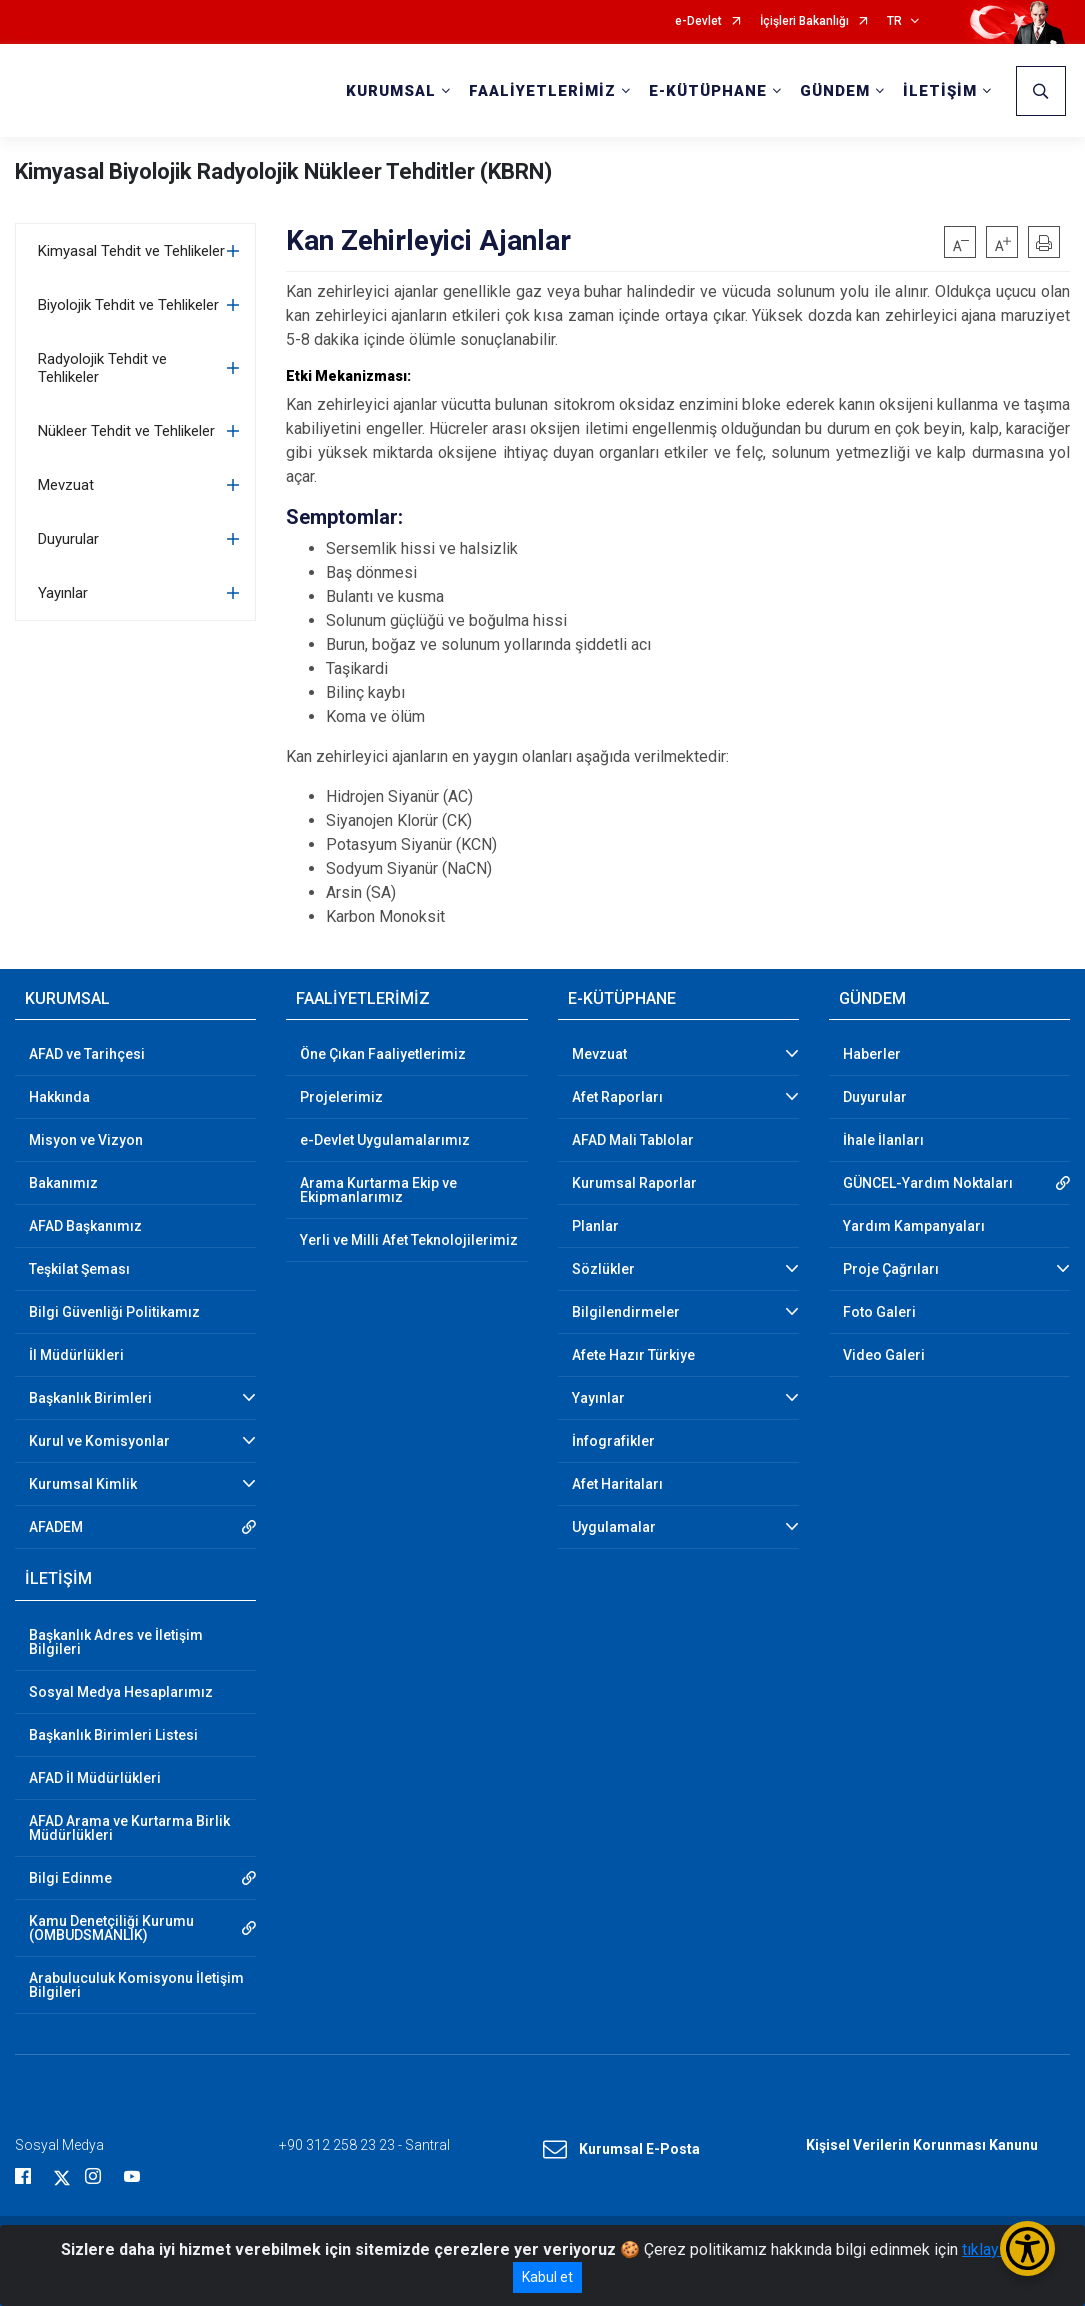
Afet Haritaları (617, 1484)
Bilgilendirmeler (626, 1312)
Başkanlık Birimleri (90, 1398)
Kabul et (547, 2277)
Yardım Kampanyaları (914, 1226)
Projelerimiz (341, 1097)
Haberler (872, 1054)
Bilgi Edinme (70, 1878)
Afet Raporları (617, 1097)
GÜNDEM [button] (835, 91)
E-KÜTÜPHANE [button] (708, 91)
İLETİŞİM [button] (940, 91)
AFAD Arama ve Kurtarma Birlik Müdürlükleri (129, 1828)
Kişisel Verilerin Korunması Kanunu (922, 2145)
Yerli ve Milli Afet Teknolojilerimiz (409, 1240)
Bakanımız (63, 1183)
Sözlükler (603, 1269)
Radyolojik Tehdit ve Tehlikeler (102, 368)
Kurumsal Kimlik (83, 1484)
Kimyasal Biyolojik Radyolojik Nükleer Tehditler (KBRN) (283, 171)
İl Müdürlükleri (76, 1355)
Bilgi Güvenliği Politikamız (114, 1312)
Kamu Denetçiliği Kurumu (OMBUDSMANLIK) (111, 1928)
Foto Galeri (879, 1312)
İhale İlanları (883, 1140)
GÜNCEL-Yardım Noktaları (928, 1183)
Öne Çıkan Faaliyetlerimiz (383, 1054)
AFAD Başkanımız (85, 1226)
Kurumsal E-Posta (621, 2150)
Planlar (595, 1226)
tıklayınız (993, 2249)
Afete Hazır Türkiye (633, 1355)
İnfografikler (613, 1441)
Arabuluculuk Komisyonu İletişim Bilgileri (136, 1985)
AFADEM (56, 1527)
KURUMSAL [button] (391, 91)
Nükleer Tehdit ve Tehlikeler (126, 431)
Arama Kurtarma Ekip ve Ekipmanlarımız (378, 1190)
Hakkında (59, 1097)
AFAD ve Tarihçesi (87, 1054)
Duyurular (68, 539)
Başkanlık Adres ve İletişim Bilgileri (116, 1642)
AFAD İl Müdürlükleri (95, 1778)
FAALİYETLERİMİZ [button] (542, 91)
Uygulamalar (614, 1527)
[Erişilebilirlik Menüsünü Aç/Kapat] (1027, 2248)
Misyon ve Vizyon (86, 1140)
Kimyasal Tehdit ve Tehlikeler (131, 251)
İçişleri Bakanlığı (804, 21)
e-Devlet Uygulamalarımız (385, 1140)
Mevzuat (66, 485)
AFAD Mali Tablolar (633, 1140)
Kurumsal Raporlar (634, 1183)
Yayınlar (63, 593)
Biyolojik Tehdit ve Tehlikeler (128, 305)
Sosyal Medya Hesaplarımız (121, 1692)
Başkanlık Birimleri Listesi (113, 1735)
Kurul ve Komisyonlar (99, 1441)
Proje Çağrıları (891, 1269)
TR (894, 21)
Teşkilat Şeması (79, 1269)
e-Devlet (698, 21)
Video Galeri (884, 1355)
